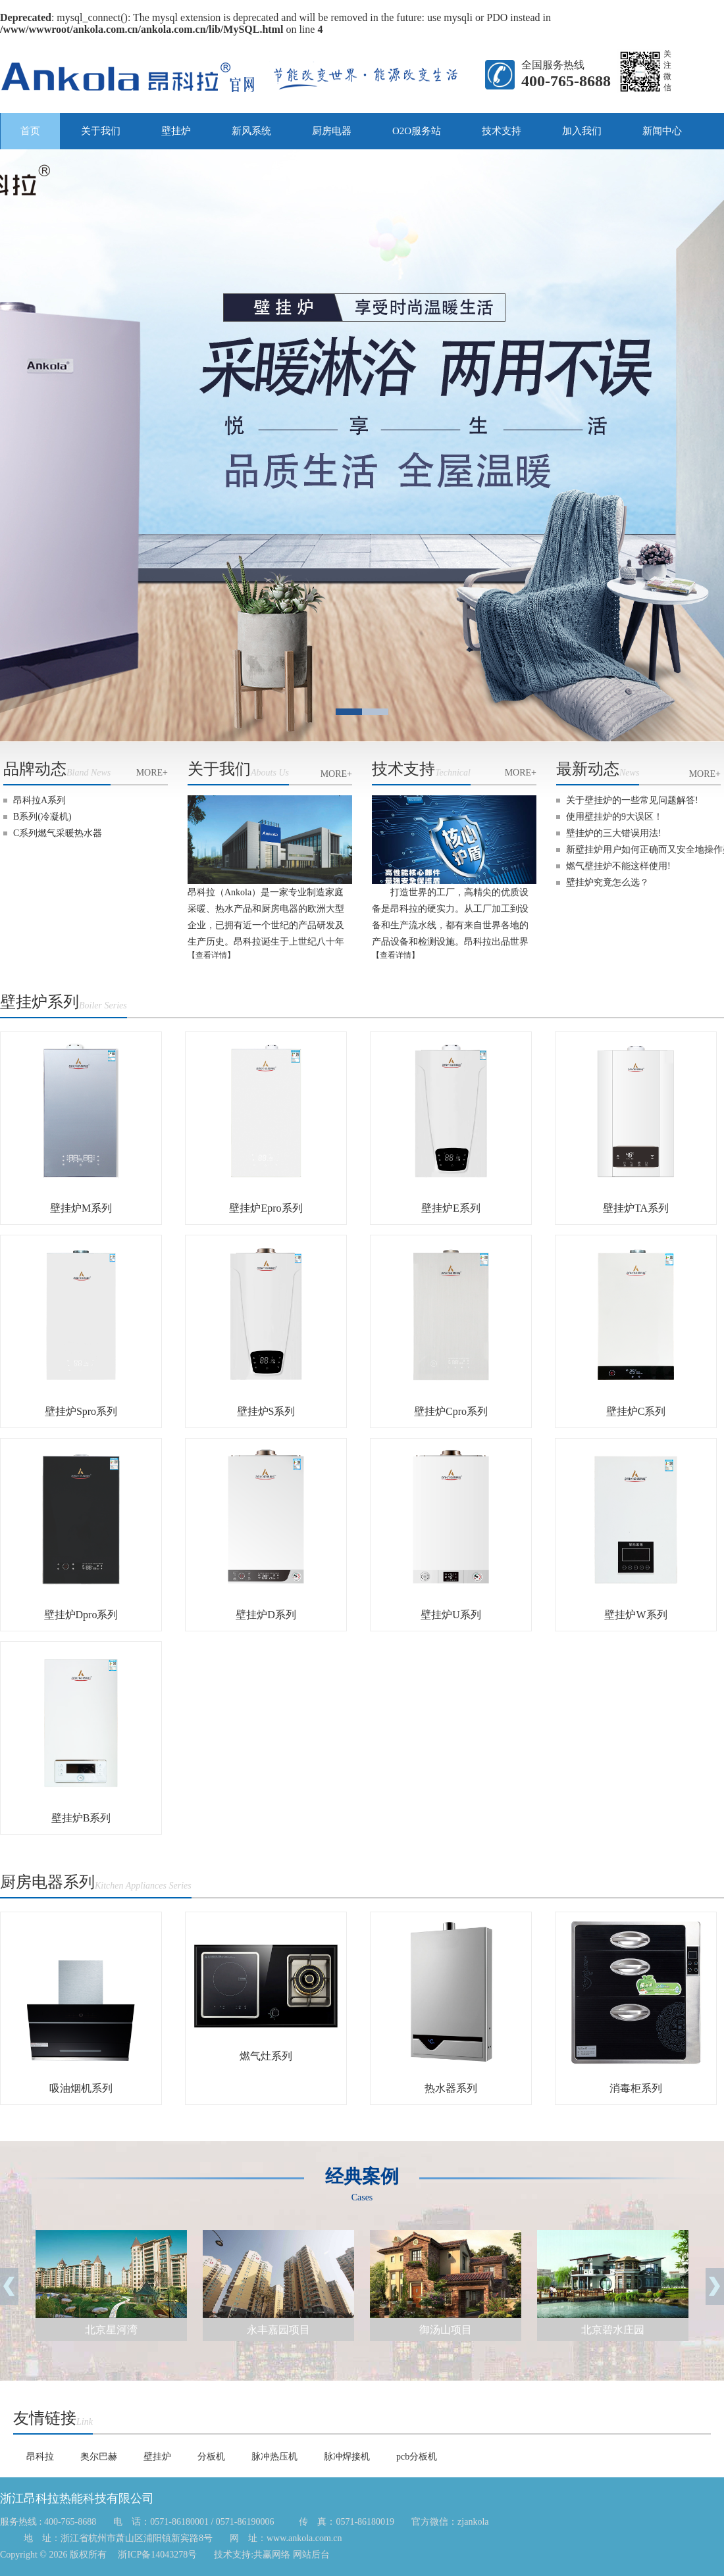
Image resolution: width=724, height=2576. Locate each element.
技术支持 (501, 131)
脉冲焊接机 (347, 2457)
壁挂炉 (176, 131)
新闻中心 (662, 131)
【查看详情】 (211, 955)
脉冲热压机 (274, 2457)
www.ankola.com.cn (304, 2538)
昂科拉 (40, 2457)
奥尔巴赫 (98, 2457)
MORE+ (152, 773)
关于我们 (100, 131)
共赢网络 (273, 2555)
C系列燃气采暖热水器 (57, 833)
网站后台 (311, 2555)
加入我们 (582, 131)
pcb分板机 (416, 2457)
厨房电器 (331, 131)
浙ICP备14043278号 (156, 2555)
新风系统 (251, 131)
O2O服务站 (416, 131)
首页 (30, 131)
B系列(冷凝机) (42, 817)
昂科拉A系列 (39, 800)
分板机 (211, 2457)
